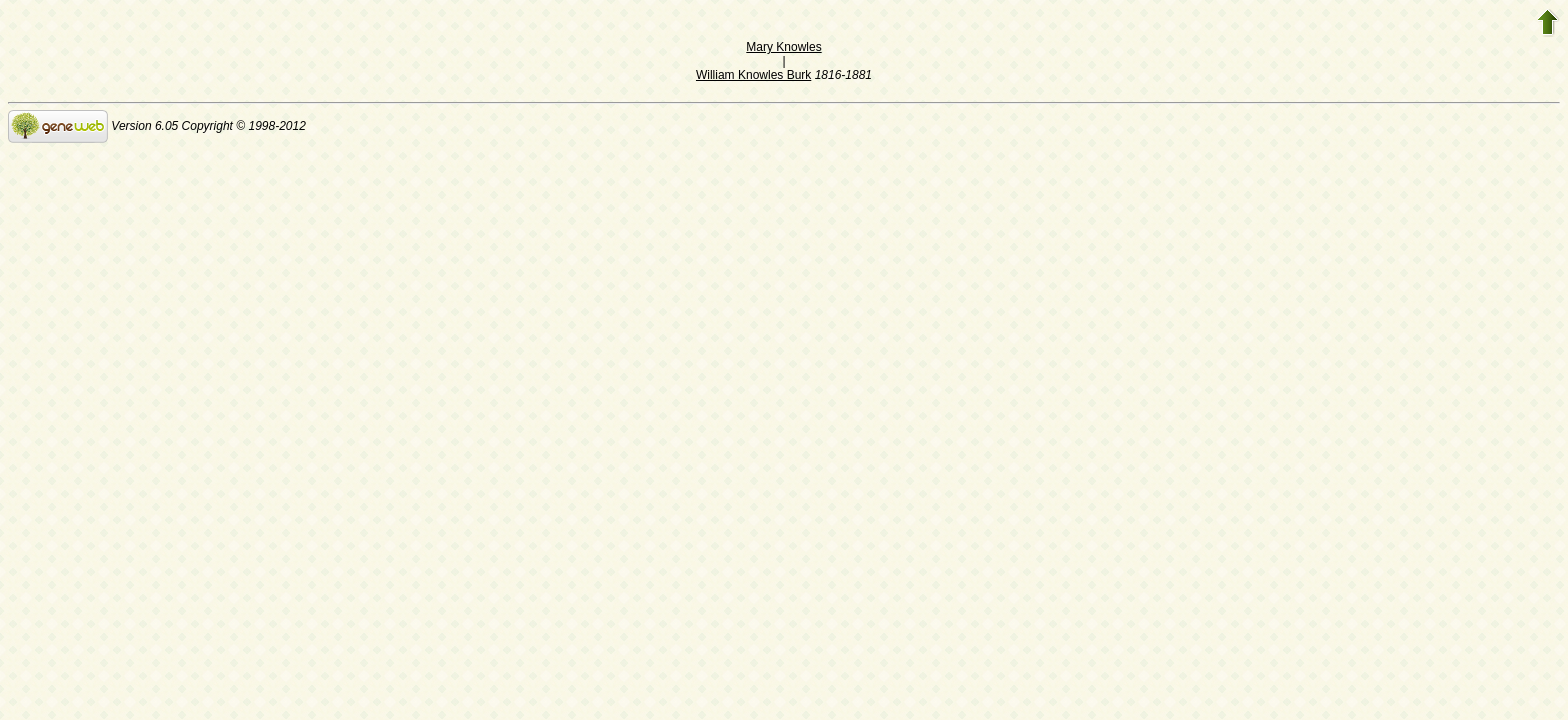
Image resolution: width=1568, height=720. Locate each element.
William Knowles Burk (753, 75)
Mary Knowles (783, 47)
